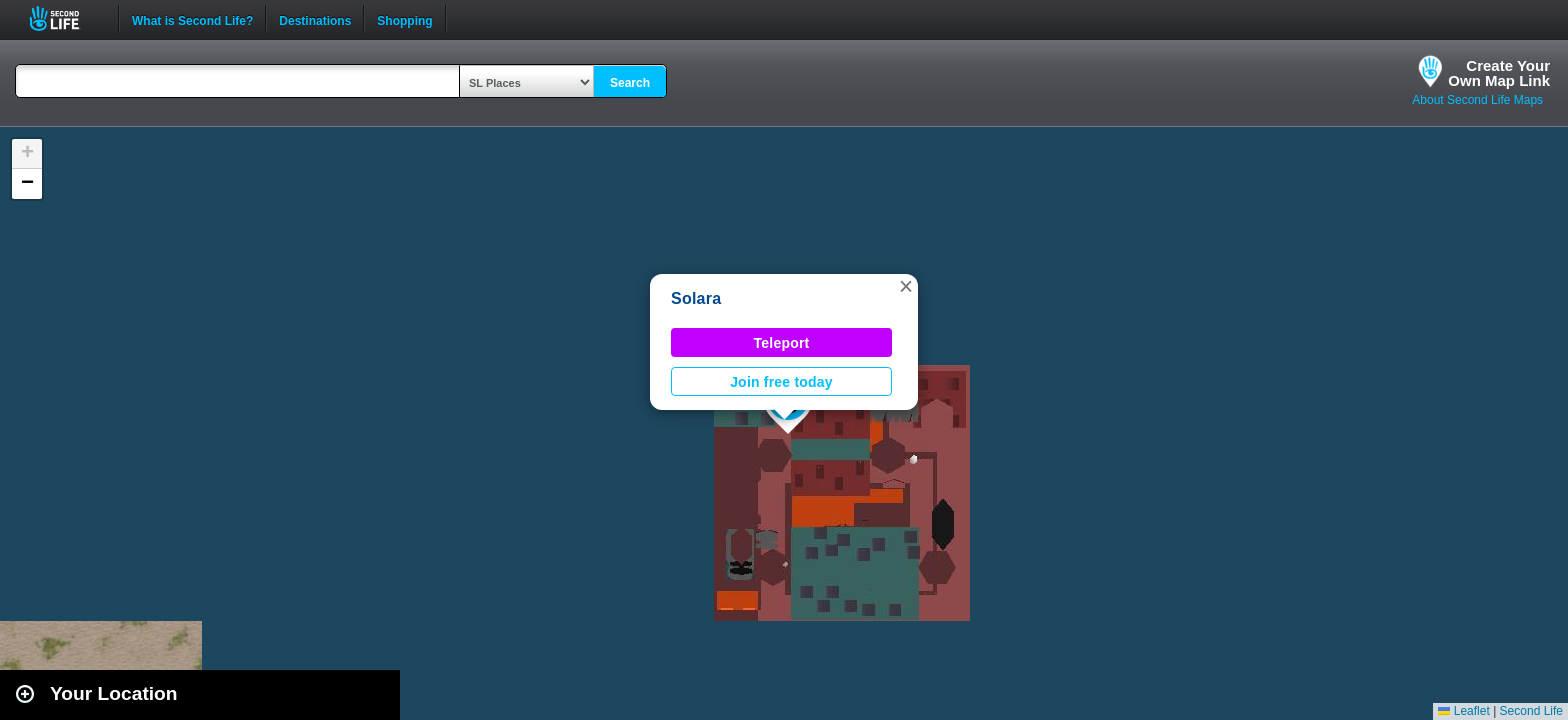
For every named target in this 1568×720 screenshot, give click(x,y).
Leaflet (1463, 711)
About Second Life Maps (1477, 100)
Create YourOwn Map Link (1499, 73)
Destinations (315, 19)
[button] (906, 286)
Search (630, 83)
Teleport (782, 343)
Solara (696, 298)
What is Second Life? (192, 19)
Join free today (781, 382)
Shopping (404, 19)
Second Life (65, 18)
